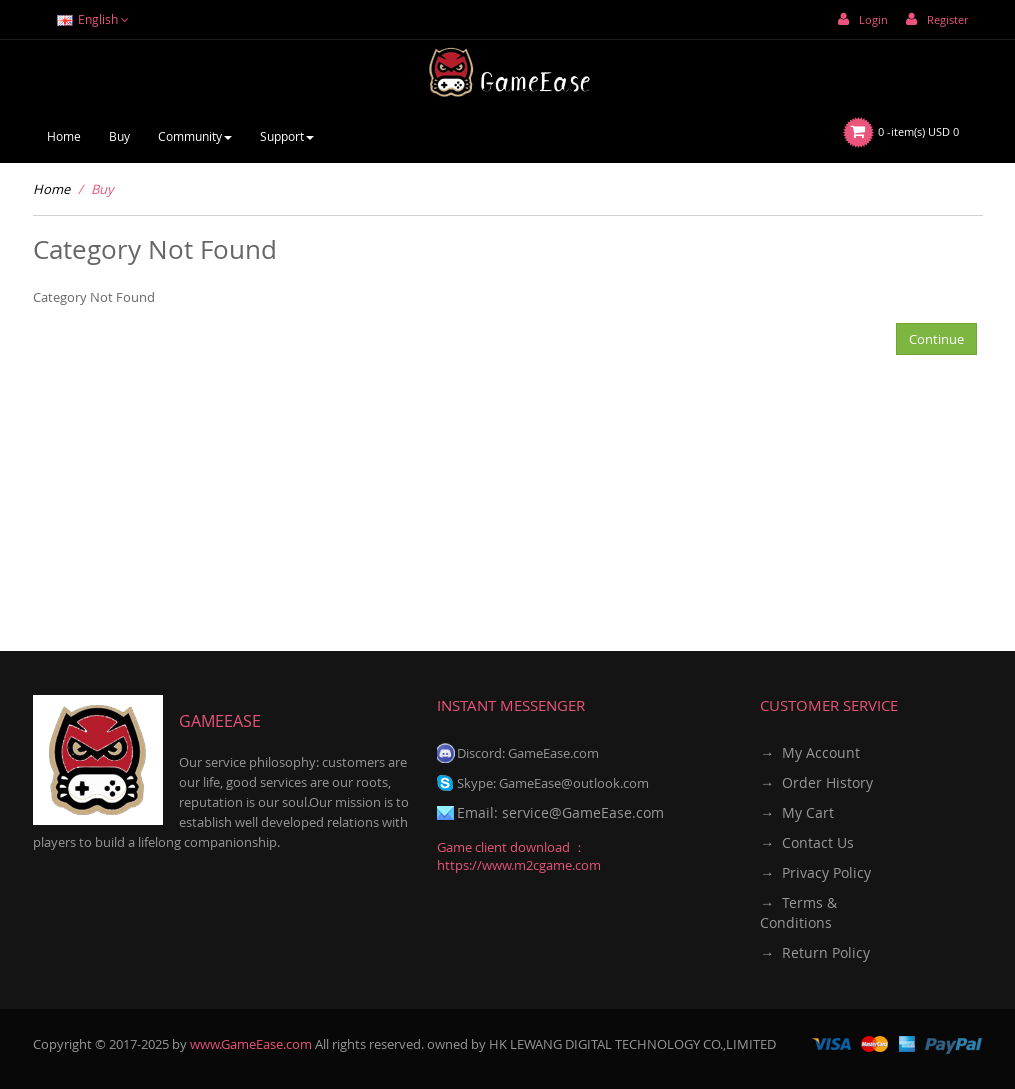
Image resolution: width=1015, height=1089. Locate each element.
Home (51, 189)
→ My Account (810, 752)
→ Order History (816, 782)
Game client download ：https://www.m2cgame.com (519, 856)
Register (937, 19)
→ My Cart (797, 812)
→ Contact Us (807, 842)
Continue (936, 339)
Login (863, 19)
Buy (102, 189)
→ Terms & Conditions (798, 912)
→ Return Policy (815, 952)
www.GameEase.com (251, 1044)
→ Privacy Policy (815, 872)
